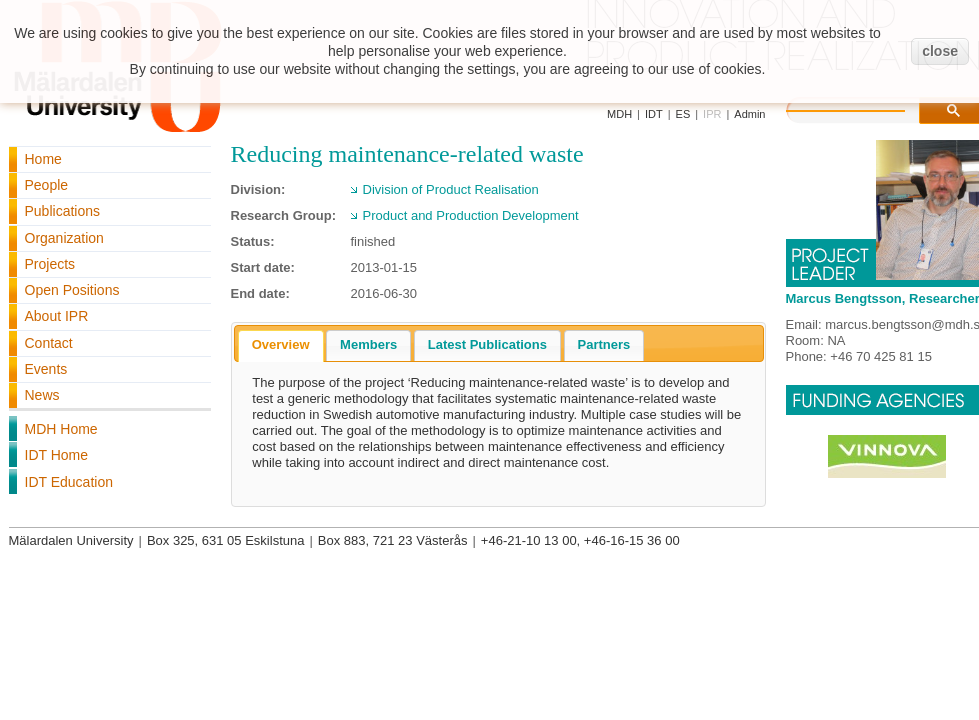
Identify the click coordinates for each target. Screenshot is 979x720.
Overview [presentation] (281, 344)
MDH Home (61, 429)
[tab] (281, 346)
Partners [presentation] (604, 344)
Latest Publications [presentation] (487, 344)
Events (46, 369)
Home (43, 159)
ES (683, 114)
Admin (749, 114)
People (47, 185)
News (42, 395)
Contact (49, 343)
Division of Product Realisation (451, 189)
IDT (654, 114)
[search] (866, 108)
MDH (619, 114)
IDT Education (69, 482)
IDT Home (57, 455)
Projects (50, 264)
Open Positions (72, 290)
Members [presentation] (368, 344)
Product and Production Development (471, 215)
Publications (63, 211)
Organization (64, 238)
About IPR (57, 316)
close (940, 51)
